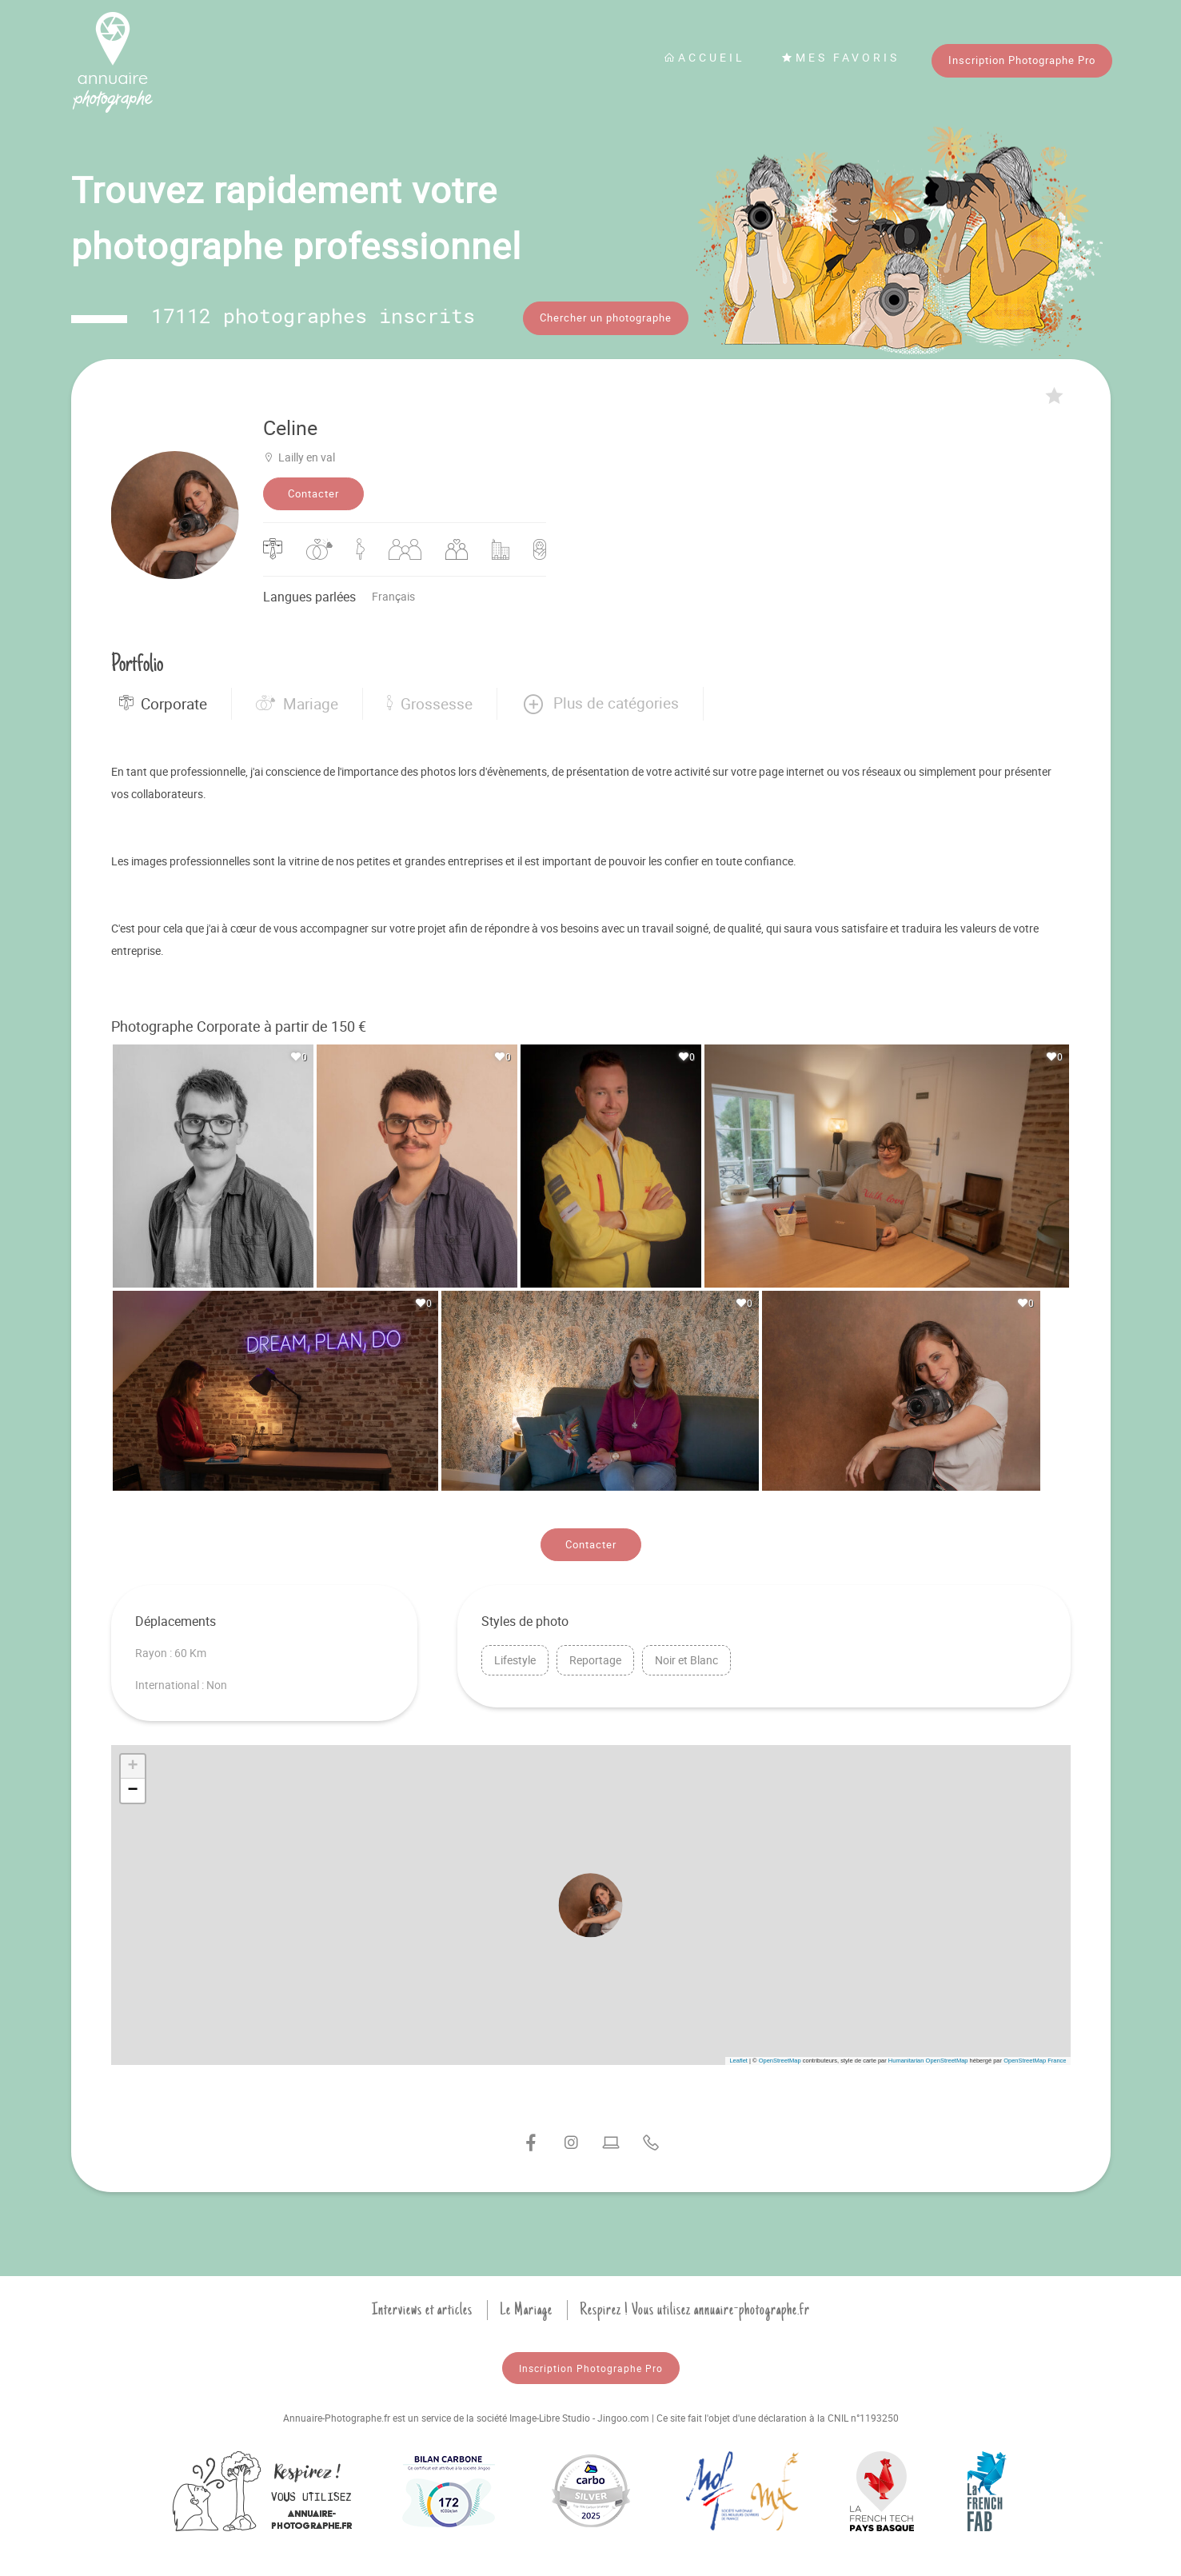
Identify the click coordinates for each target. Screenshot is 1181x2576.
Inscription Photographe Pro (1021, 60)
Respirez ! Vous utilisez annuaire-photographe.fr (695, 2306)
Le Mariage (526, 2306)
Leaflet (738, 2057)
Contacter (313, 491)
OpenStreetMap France (1034, 2057)
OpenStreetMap (780, 2057)
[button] (600, 701)
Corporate (163, 701)
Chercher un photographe (606, 317)
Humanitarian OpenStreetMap (928, 2057)
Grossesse (430, 701)
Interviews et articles (422, 2306)
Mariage (297, 701)
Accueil (704, 57)
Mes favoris (840, 57)
